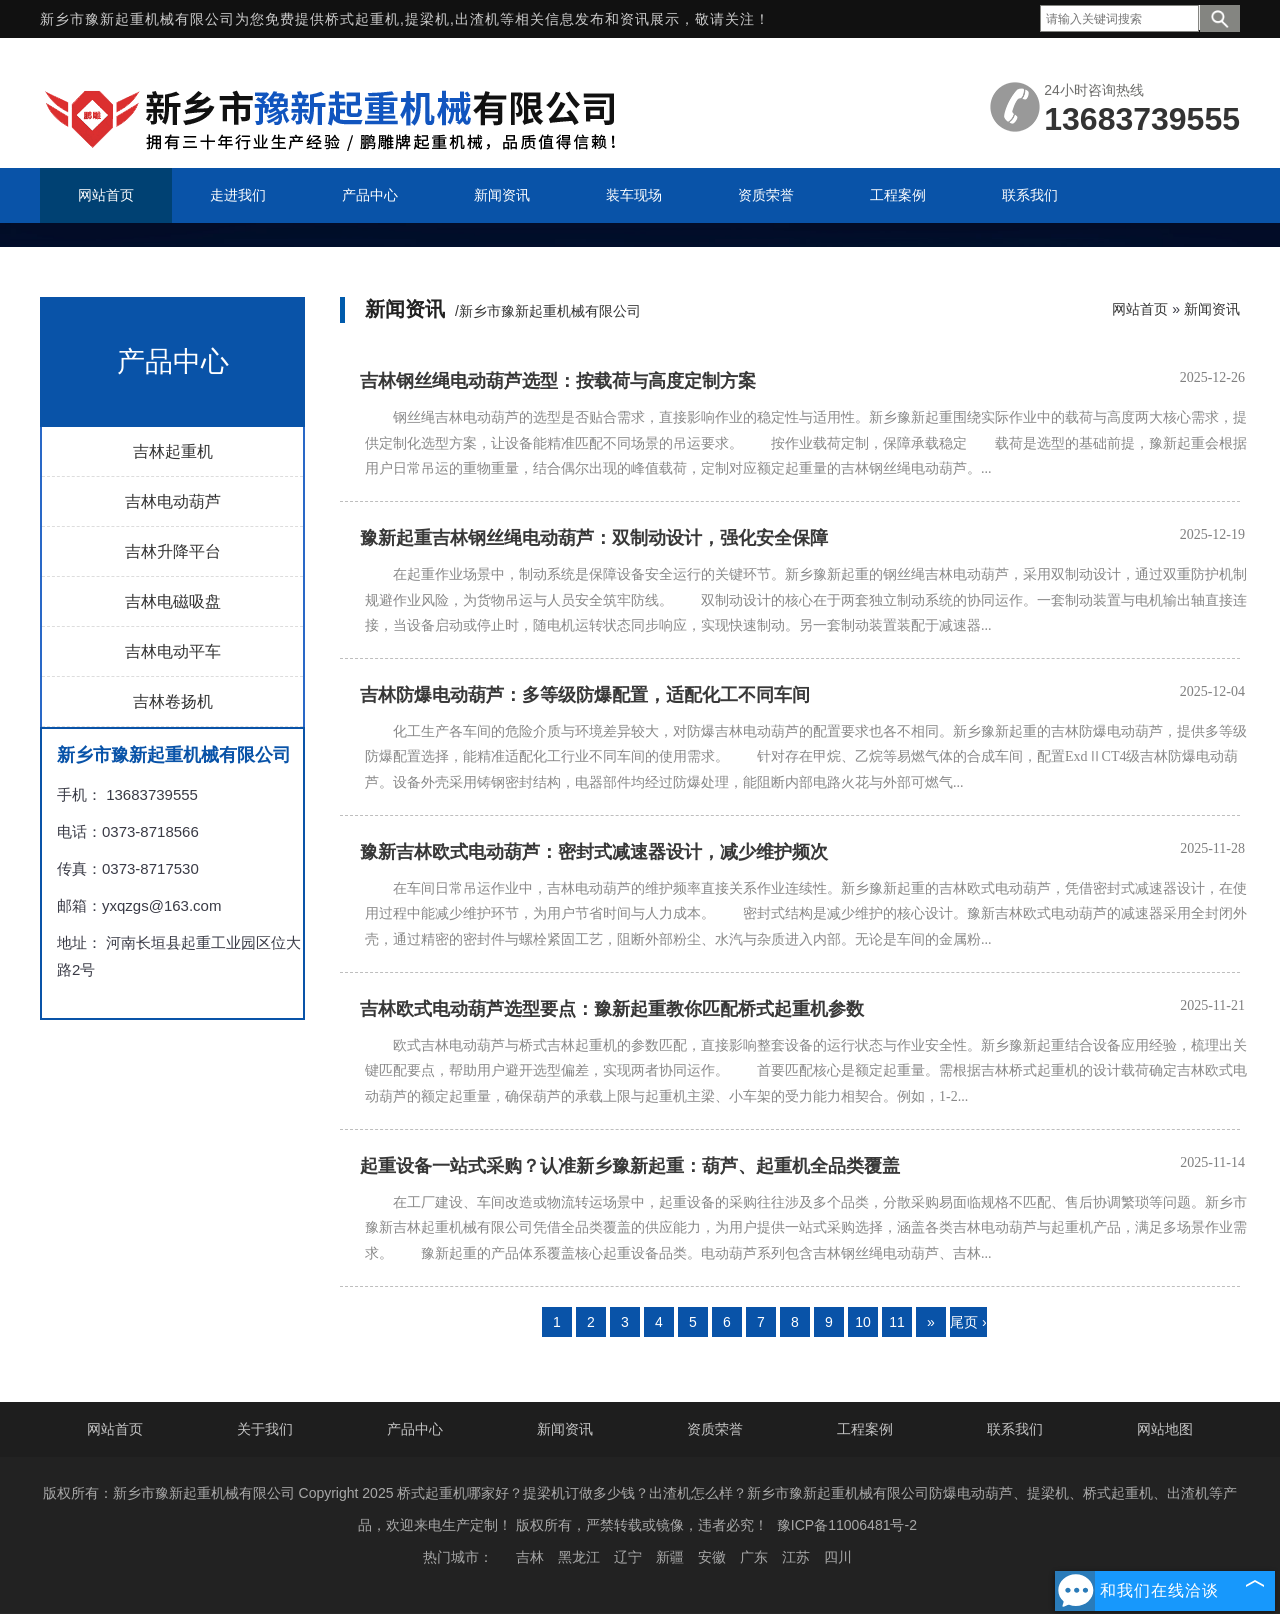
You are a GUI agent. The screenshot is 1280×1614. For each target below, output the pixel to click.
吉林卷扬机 (173, 701)
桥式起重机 (362, 19)
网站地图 (1165, 1429)
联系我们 (1015, 1429)
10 (863, 1322)
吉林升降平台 (173, 551)
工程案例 (865, 1429)
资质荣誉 (715, 1429)
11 (897, 1322)
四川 (838, 1557)
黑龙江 (579, 1557)
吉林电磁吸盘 (173, 601)
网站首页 (1140, 309)
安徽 (712, 1557)
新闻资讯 (1212, 309)
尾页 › (968, 1322)
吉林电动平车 (173, 651)
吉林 (530, 1557)
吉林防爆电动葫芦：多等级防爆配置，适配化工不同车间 (585, 695)
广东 (754, 1557)
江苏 (796, 1557)
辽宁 (628, 1557)
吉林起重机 (173, 451)
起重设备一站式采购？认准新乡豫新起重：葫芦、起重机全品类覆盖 (630, 1166)
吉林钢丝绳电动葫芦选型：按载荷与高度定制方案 (558, 381)
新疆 (670, 1557)
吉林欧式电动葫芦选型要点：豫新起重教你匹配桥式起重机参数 (612, 1009)
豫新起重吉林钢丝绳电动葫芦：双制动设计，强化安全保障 (594, 538)
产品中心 (415, 1429)
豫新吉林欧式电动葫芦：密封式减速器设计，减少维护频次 (594, 852)
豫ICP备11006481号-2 (847, 1525)
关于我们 (265, 1429)
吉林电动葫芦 (173, 501)
